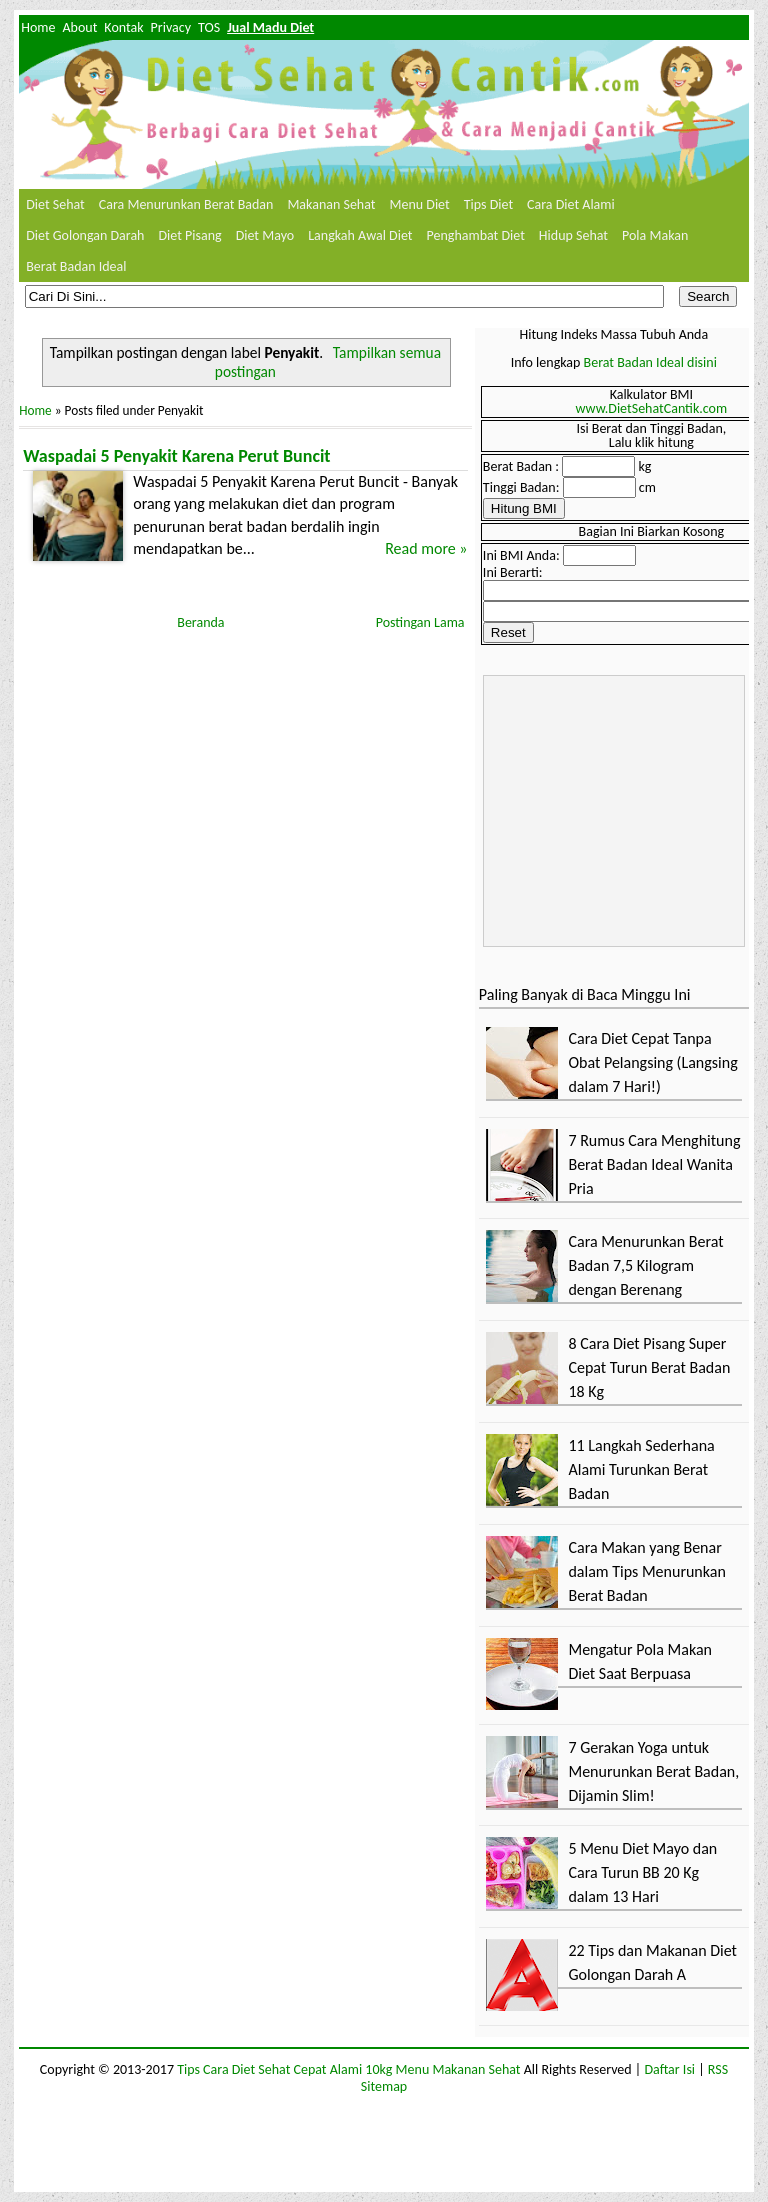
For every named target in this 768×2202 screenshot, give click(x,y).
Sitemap (384, 2086)
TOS (209, 27)
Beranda (200, 622)
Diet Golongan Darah (85, 235)
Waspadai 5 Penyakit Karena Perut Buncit (176, 456)
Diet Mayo (265, 235)
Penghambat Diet (476, 235)
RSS (718, 2069)
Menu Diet (419, 204)
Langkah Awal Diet (360, 235)
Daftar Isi (669, 2069)
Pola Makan (655, 235)
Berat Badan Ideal (76, 266)
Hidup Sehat (573, 235)
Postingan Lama (420, 622)
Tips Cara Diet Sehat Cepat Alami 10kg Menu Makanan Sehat (348, 2069)
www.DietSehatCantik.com (652, 408)
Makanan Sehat (331, 204)
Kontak (123, 27)
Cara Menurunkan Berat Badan (186, 204)
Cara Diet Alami (571, 204)
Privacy (171, 27)
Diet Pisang (189, 235)
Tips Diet (488, 204)
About (79, 27)
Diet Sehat (55, 204)
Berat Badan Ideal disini (650, 362)
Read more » (426, 548)
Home (38, 27)
